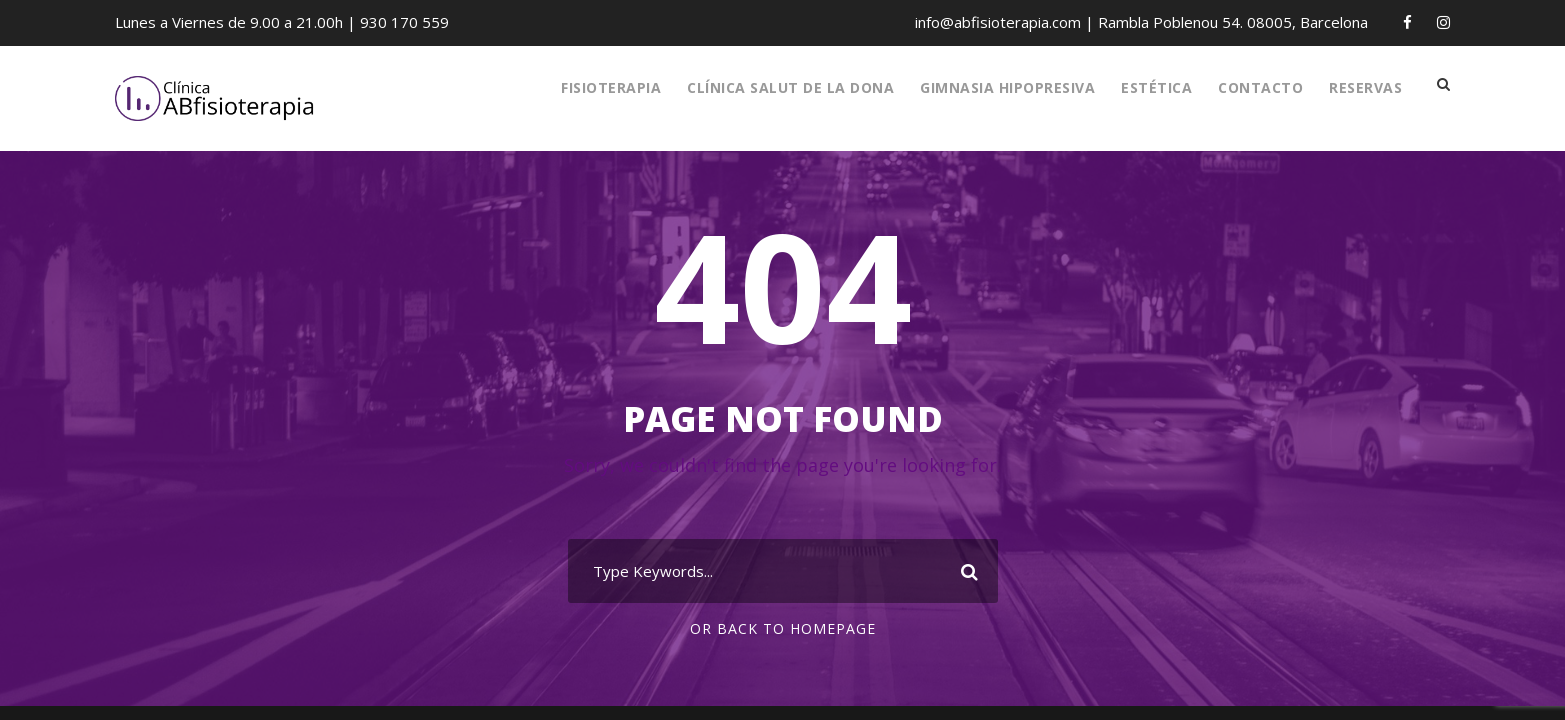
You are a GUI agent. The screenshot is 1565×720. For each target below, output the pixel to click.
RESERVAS (1362, 87)
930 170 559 (393, 22)
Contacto (1255, 87)
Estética (1151, 87)
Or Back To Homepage (782, 629)
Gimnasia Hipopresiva (1000, 87)
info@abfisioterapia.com (1009, 22)
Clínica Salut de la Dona (780, 87)
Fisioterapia (598, 87)
